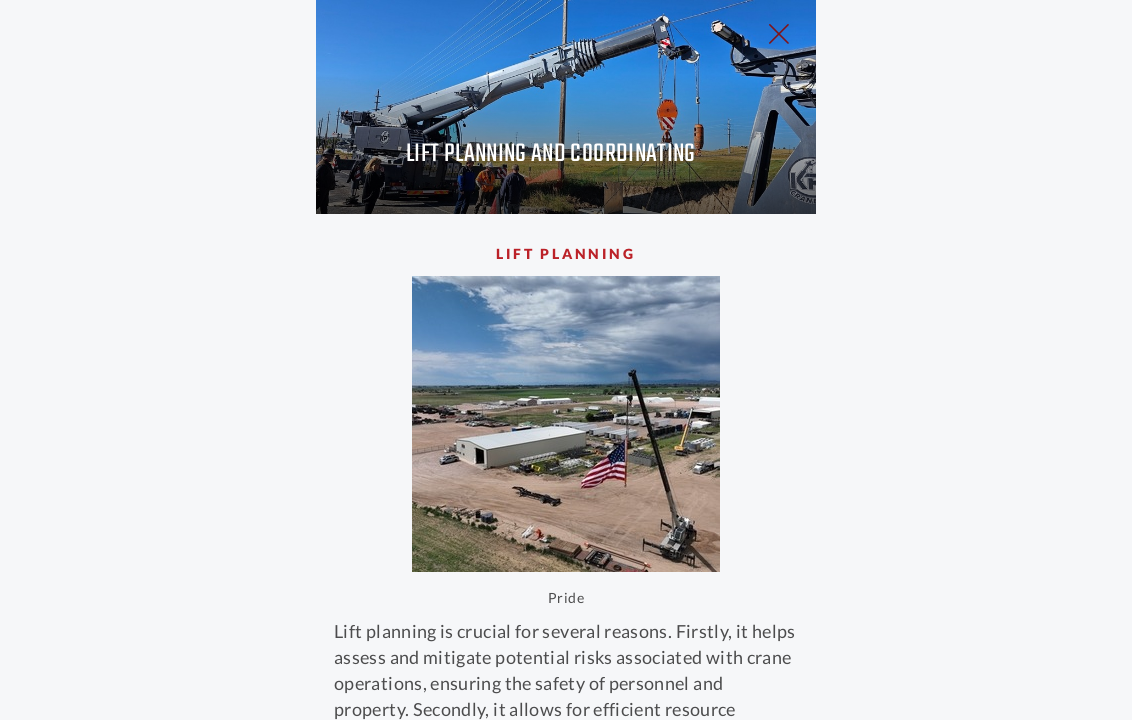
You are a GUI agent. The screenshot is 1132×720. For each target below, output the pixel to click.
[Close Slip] (982, 56)
